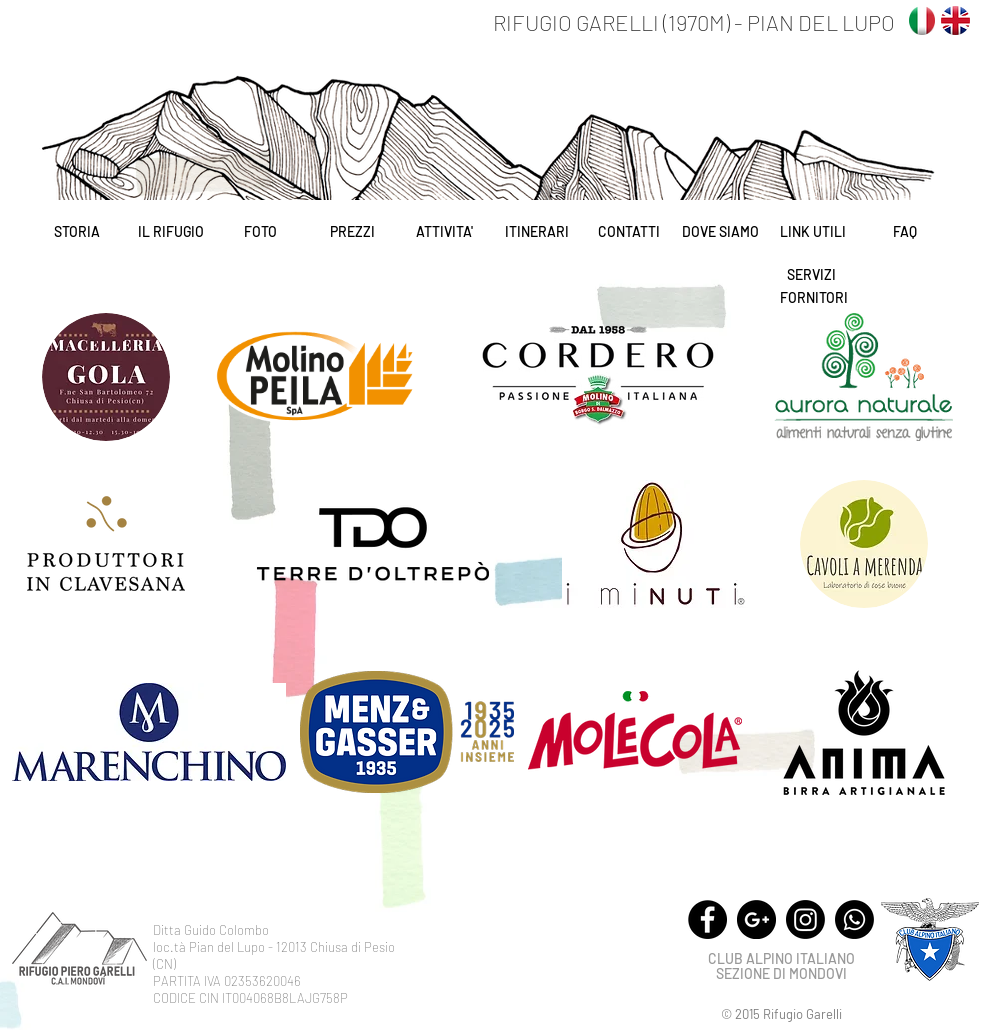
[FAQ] (904, 231)
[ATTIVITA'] (444, 231)
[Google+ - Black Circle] (756, 919)
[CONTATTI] (628, 231)
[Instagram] (805, 919)
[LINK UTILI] (812, 231)
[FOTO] (260, 231)
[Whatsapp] (854, 919)
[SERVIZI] (811, 274)
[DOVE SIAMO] (720, 231)
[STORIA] (76, 231)
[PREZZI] (352, 231)
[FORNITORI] (814, 297)
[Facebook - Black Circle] (707, 919)
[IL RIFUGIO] (170, 231)
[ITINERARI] (536, 231)
